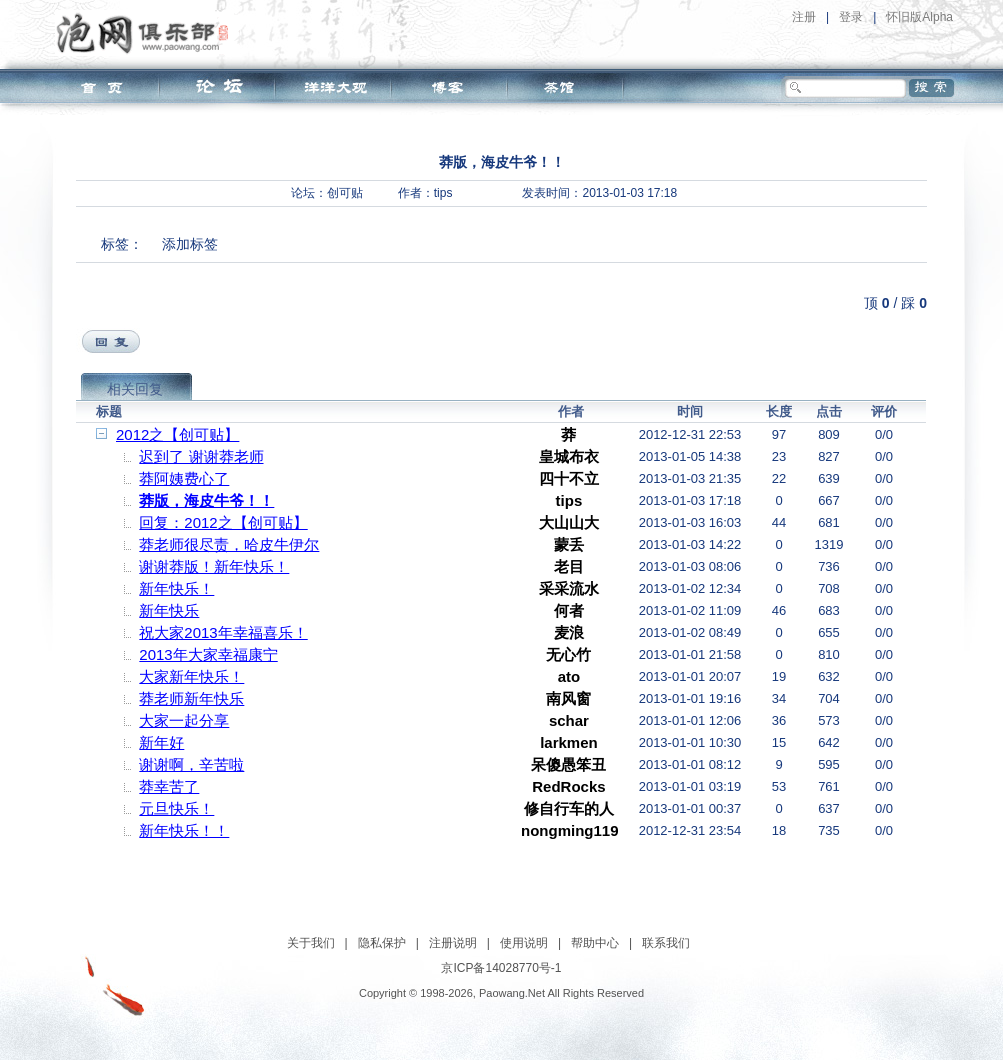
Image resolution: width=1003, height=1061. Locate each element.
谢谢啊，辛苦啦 (191, 764)
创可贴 (345, 193)
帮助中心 (595, 943)
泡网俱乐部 (147, 33)
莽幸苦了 (169, 786)
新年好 (161, 742)
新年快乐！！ (184, 830)
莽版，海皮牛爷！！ (206, 500)
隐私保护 (382, 943)
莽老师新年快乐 (191, 698)
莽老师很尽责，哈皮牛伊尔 (229, 544)
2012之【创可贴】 (177, 434)
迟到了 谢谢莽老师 (201, 456)
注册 (804, 17)
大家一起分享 (184, 720)
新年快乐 (169, 610)
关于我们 (311, 943)
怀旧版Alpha (919, 17)
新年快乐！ (176, 588)
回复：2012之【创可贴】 (223, 522)
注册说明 (453, 943)
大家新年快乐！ (191, 676)
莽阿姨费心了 (184, 478)
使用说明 (524, 943)
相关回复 (135, 389)
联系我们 (666, 943)
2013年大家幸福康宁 (208, 654)
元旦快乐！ (176, 808)
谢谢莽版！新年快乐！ (214, 566)
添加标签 (190, 244)
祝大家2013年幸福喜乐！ (223, 632)
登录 (851, 17)
